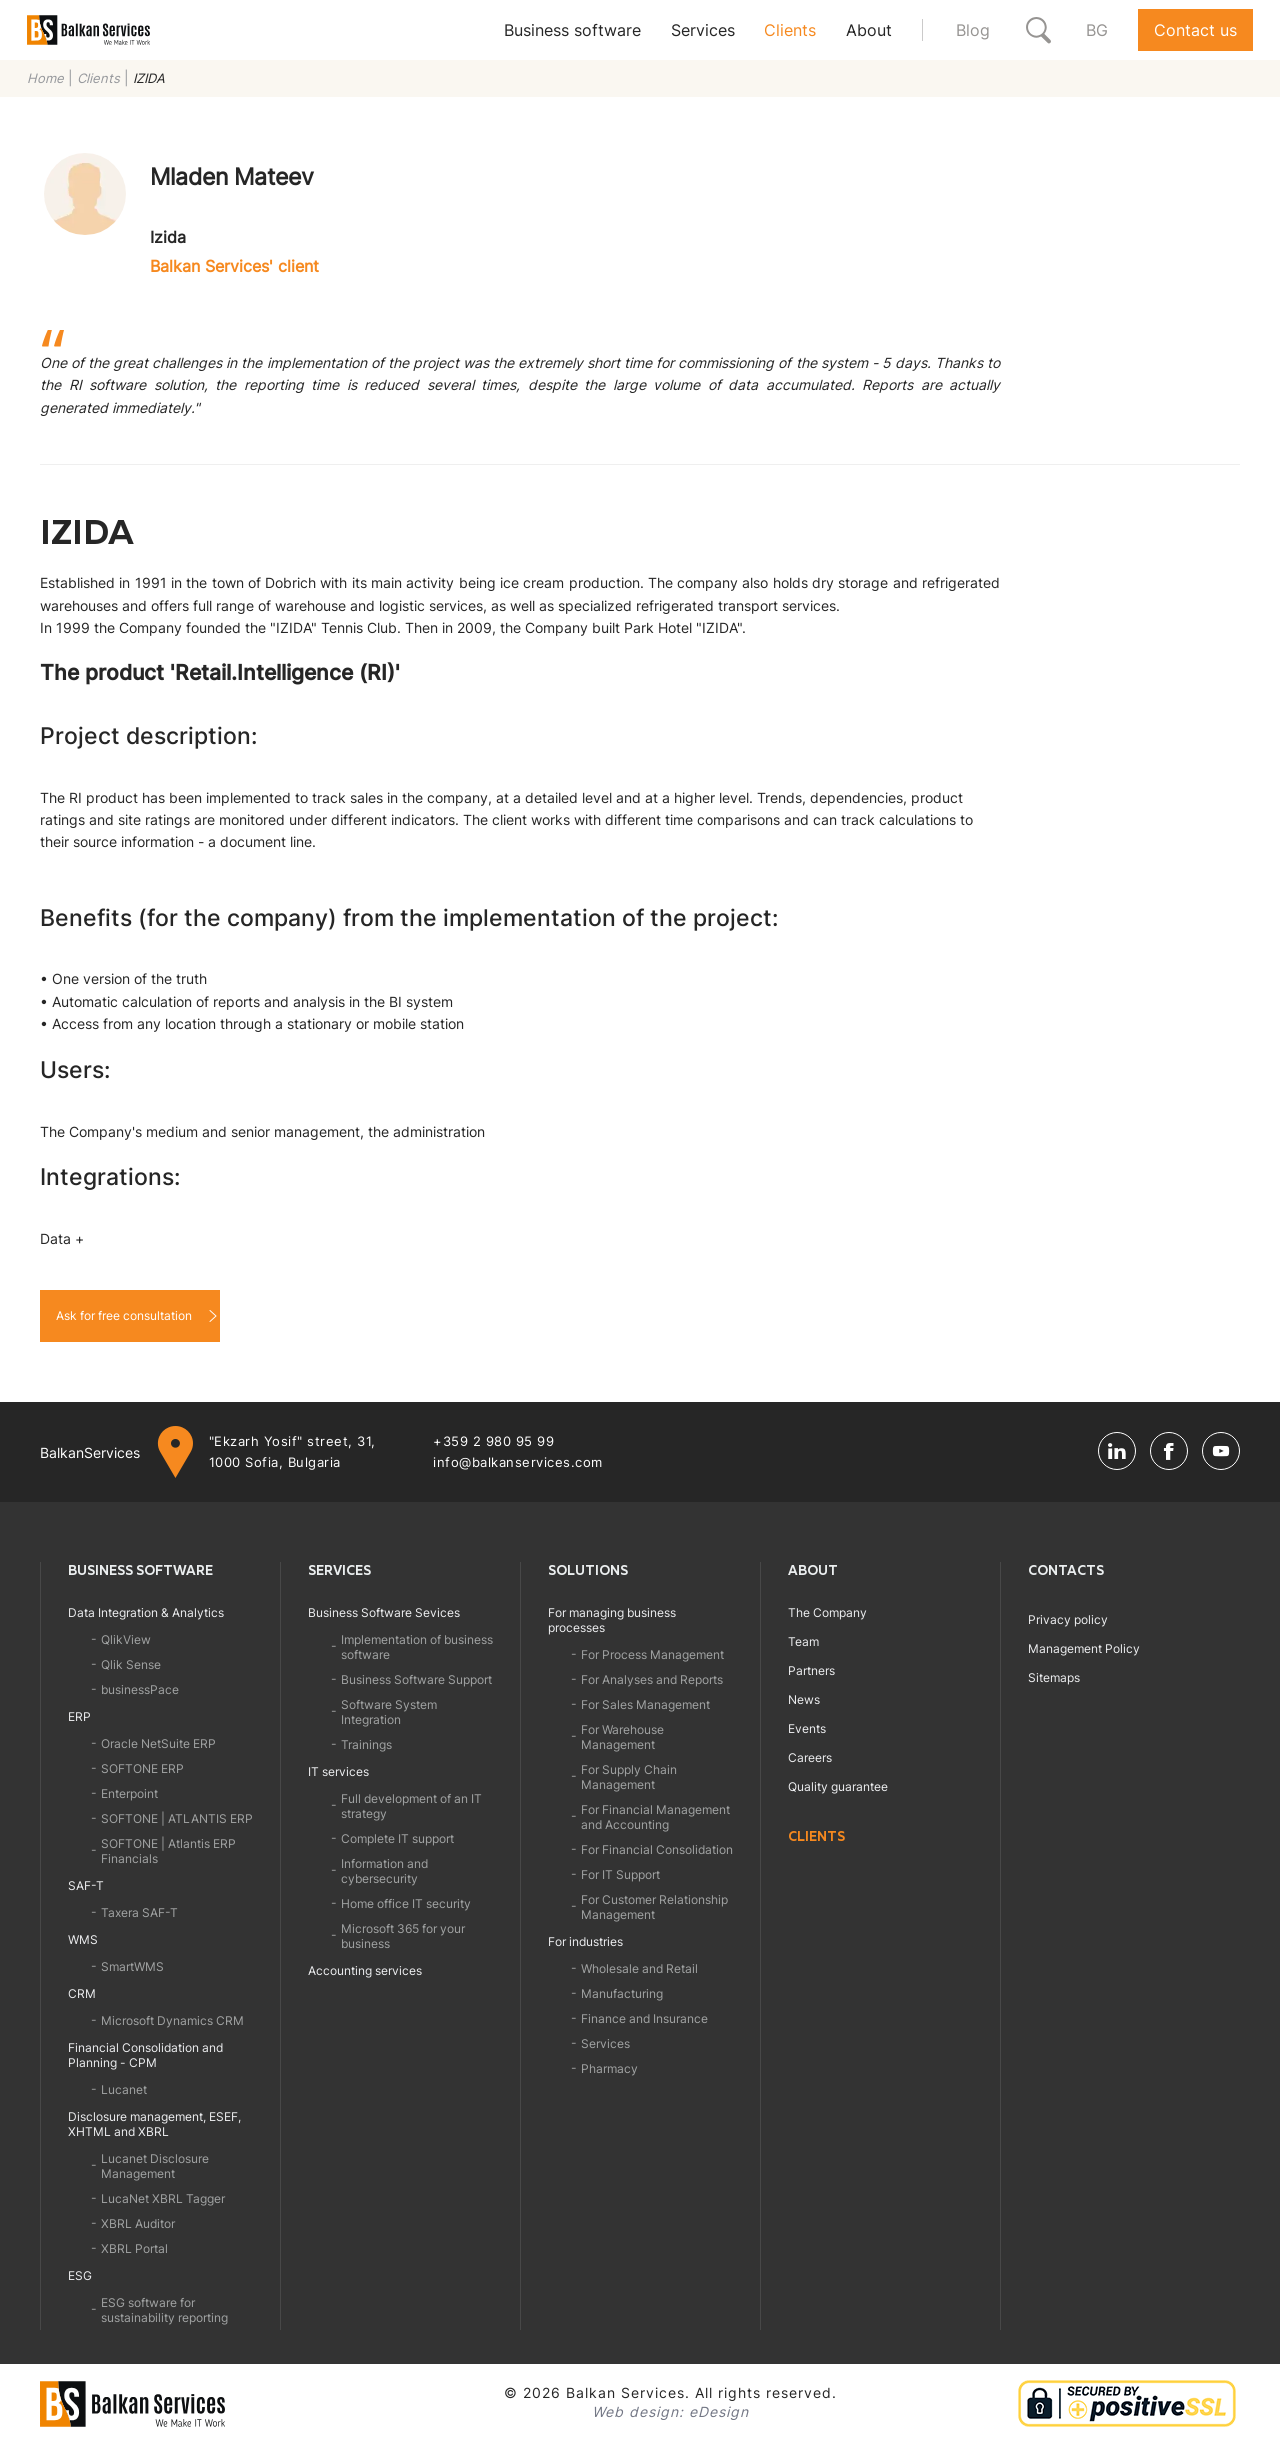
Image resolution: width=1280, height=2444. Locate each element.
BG (1097, 30)
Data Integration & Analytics (146, 1612)
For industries (585, 1941)
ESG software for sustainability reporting (164, 2310)
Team (803, 1641)
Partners (811, 1670)
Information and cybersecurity (384, 1871)
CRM (82, 1993)
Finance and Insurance (644, 2018)
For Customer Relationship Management (654, 1907)
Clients (790, 30)
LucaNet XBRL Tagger (163, 2198)
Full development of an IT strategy (411, 1806)
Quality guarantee (838, 1786)
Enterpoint (129, 1793)
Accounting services (365, 1970)
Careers (810, 1757)
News (804, 1699)
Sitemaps (1054, 1677)
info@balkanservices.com (518, 1462)
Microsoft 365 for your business (403, 1936)
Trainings (366, 1744)
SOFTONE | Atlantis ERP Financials (168, 1851)
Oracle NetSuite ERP (158, 1743)
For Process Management (652, 1654)
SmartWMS (132, 1966)
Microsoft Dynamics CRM (172, 2020)
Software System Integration (389, 1712)
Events (807, 1728)
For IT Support (620, 1874)
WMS (83, 1939)
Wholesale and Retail (639, 1968)
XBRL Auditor (138, 2223)
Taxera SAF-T (139, 1912)
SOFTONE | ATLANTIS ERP (177, 1818)
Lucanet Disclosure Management (155, 2166)
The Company (827, 1612)
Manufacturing (622, 1993)
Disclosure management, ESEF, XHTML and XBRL (154, 2124)
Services (703, 30)
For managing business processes (612, 1620)
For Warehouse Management (622, 1737)
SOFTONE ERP (142, 1768)
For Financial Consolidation (657, 1849)
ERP (79, 1716)
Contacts (1066, 1570)
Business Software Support (416, 1679)
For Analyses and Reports (652, 1679)
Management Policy (1084, 1648)
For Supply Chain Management (629, 1777)
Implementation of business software (417, 1647)
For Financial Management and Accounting (655, 1817)
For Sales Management (645, 1704)
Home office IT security (406, 1903)
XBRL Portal (134, 2248)
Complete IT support (397, 1838)
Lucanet (124, 2089)
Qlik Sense (131, 1664)
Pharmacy (609, 2068)
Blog (973, 30)
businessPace (140, 1689)
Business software (572, 30)
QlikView (126, 1639)
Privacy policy (1068, 1619)
